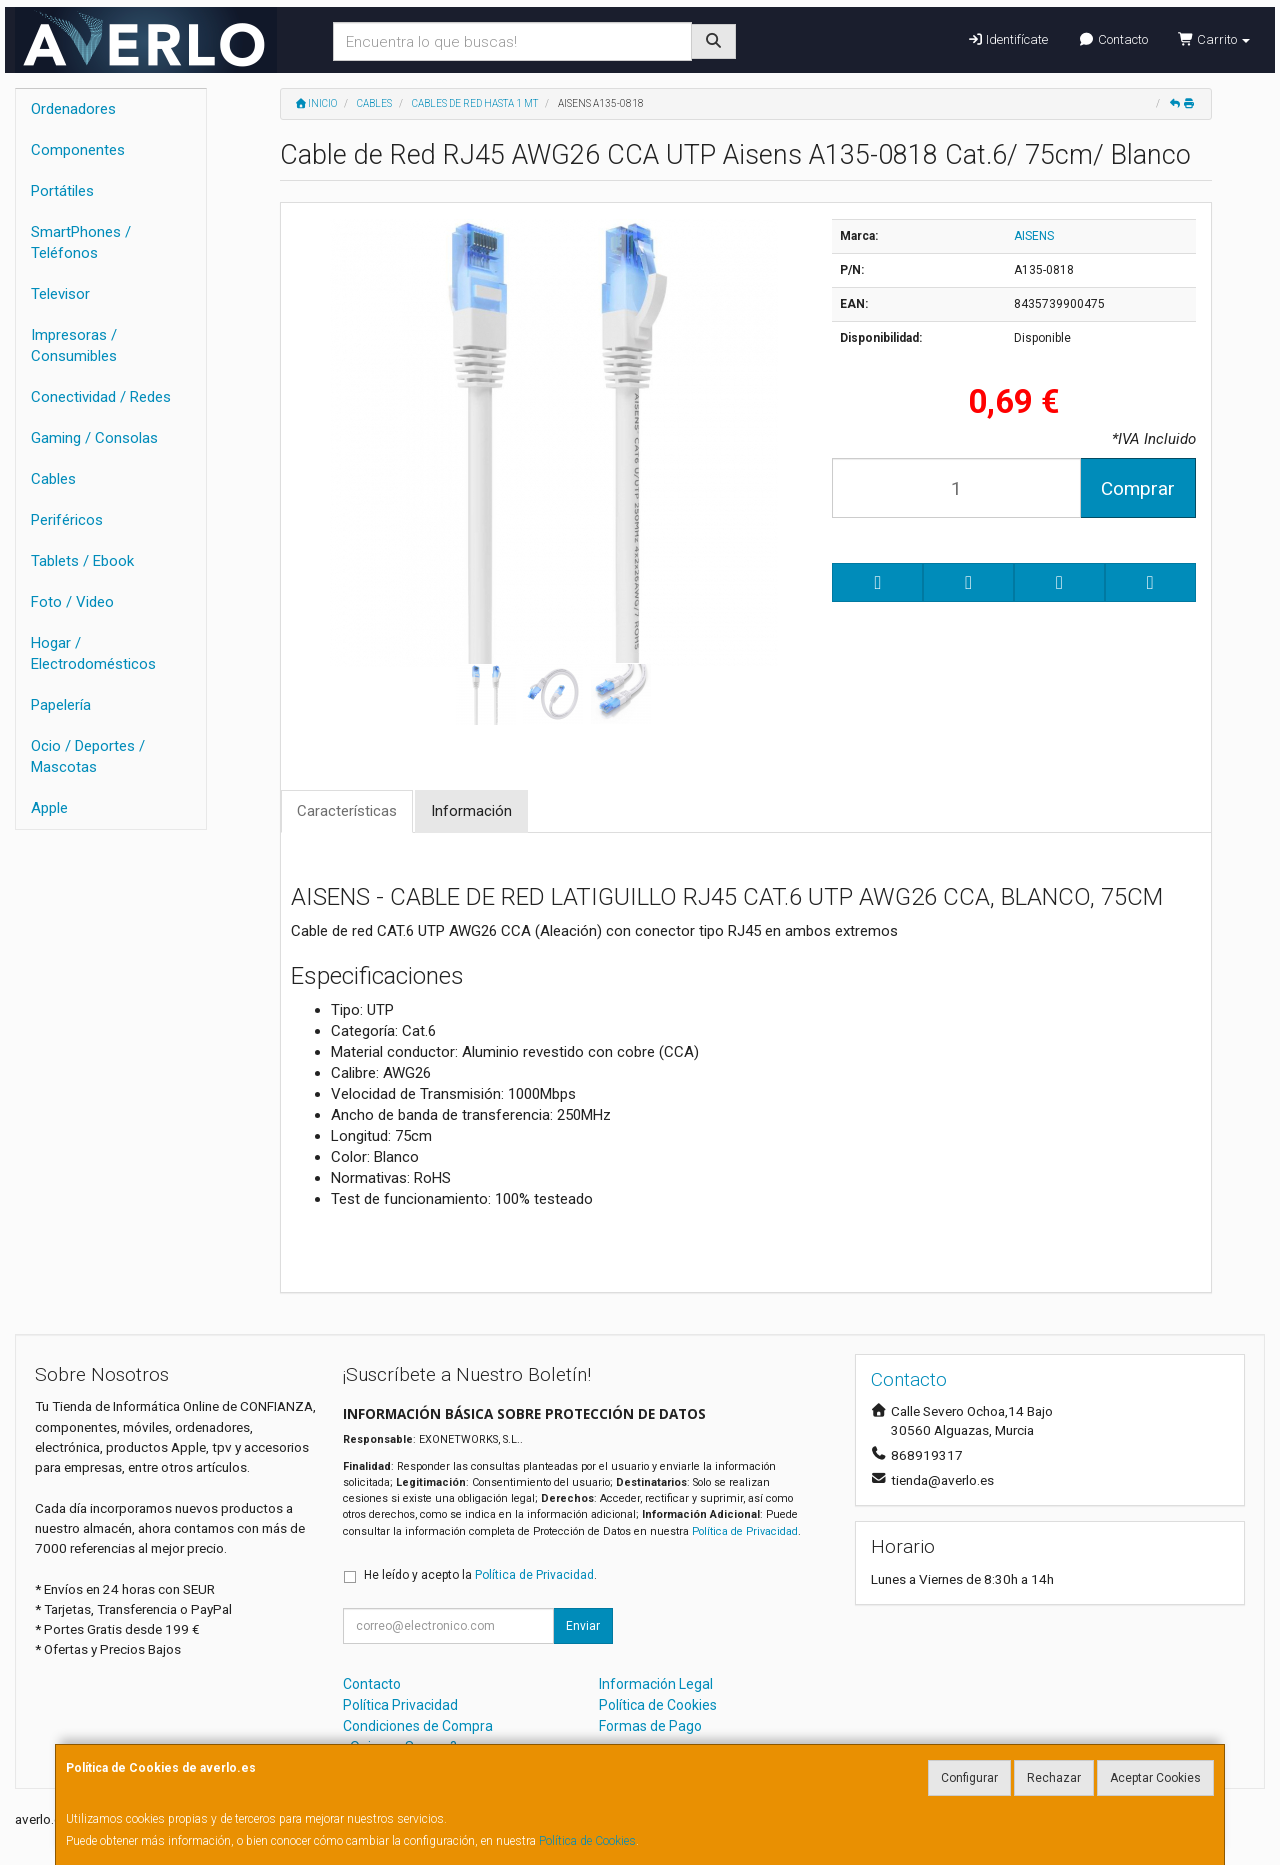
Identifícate (1007, 39)
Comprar (1138, 488)
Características (347, 811)
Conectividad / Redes (101, 397)
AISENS (1034, 236)
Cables (53, 479)
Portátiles (62, 191)
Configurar (969, 1778)
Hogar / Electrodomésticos (93, 653)
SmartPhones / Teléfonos (81, 242)
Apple (49, 808)
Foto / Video (72, 602)
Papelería (61, 705)
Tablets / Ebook (82, 561)
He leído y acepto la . (480, 1575)
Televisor (60, 294)
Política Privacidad (400, 1705)
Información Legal (656, 1684)
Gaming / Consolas (94, 438)
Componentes (78, 150)
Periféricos (67, 520)
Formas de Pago (650, 1726)
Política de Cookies (587, 1841)
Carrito (1214, 39)
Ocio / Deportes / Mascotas (88, 756)
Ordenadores (73, 109)
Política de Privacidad (745, 1531)
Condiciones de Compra (418, 1726)
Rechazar (1054, 1778)
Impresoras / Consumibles (74, 345)
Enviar (583, 1626)
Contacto (1112, 39)
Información (471, 811)
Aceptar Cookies (1155, 1778)
